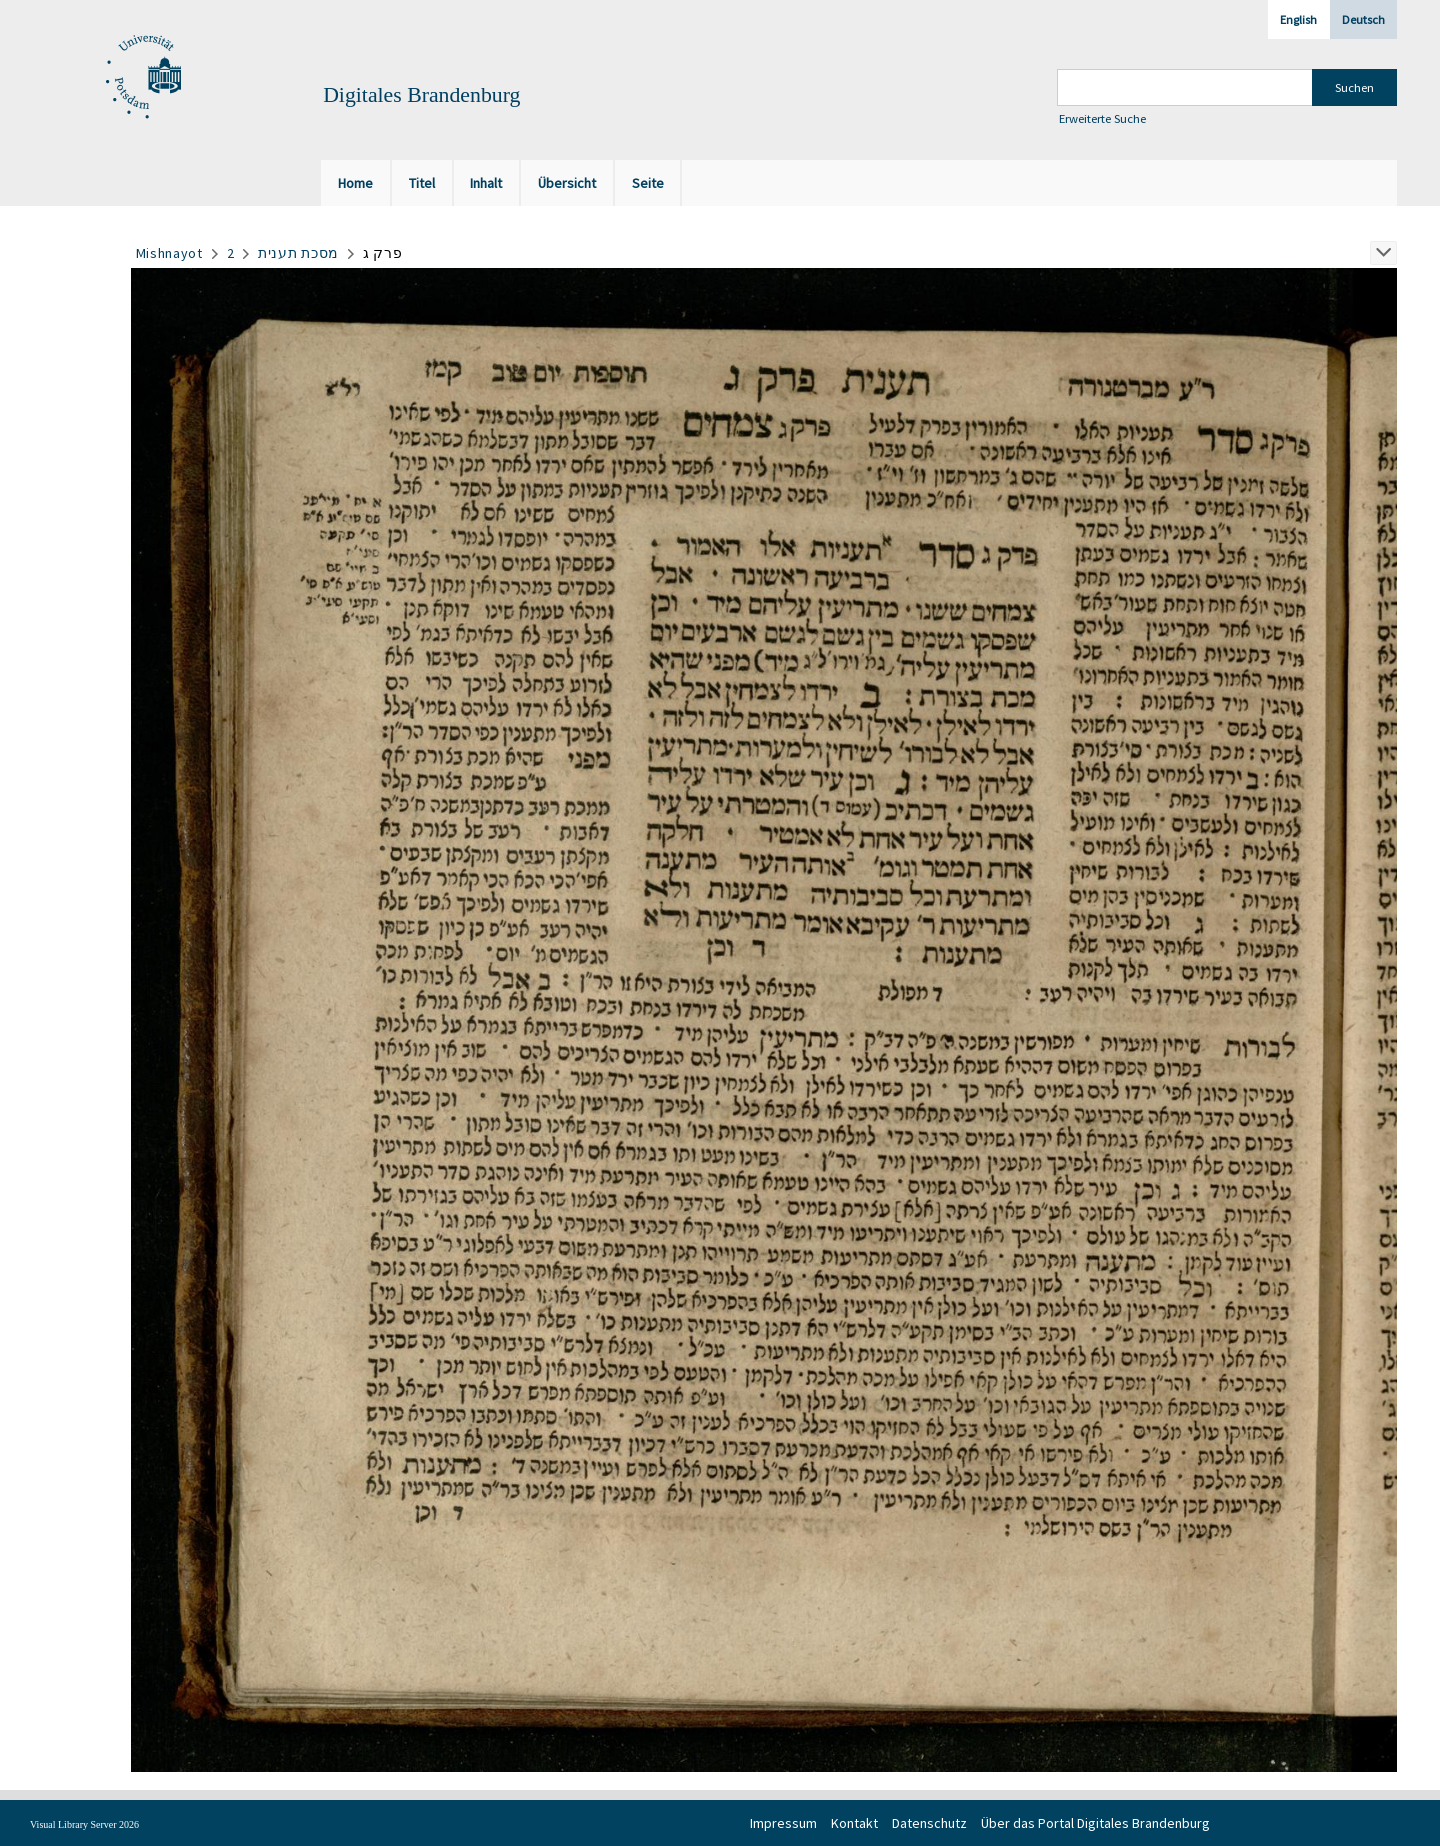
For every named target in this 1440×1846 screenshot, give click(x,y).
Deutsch (1363, 19)
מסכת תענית (298, 253)
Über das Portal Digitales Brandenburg (1095, 1823)
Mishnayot (169, 253)
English (1298, 19)
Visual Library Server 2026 (84, 1824)
